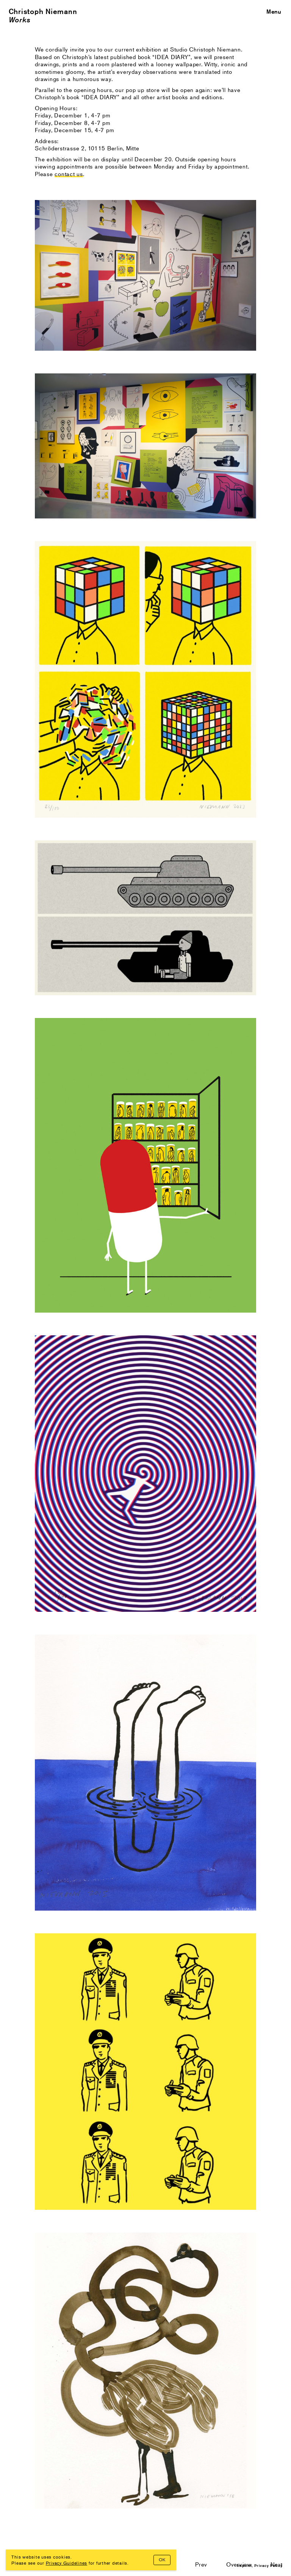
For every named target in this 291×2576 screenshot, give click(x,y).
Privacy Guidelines (67, 2563)
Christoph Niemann (43, 11)
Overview (239, 2563)
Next (277, 2563)
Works (20, 20)
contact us (69, 173)
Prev (201, 2563)
